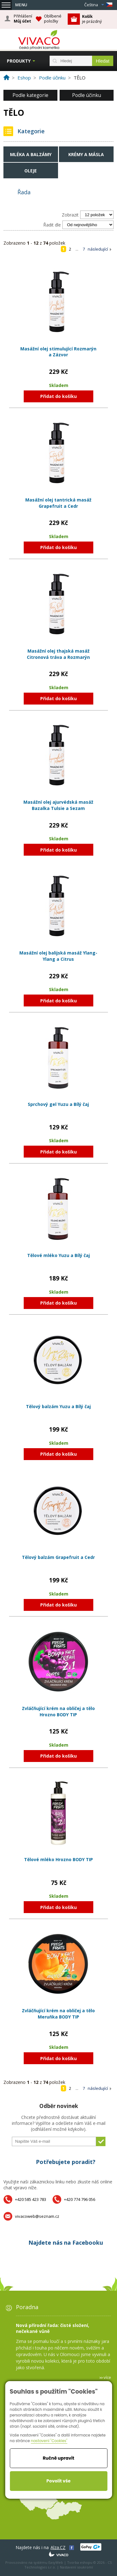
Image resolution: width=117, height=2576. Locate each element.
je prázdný (92, 19)
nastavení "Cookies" (49, 2440)
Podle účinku (86, 95)
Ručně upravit (58, 2458)
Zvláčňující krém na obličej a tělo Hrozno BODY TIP (58, 1711)
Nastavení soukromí (76, 2567)
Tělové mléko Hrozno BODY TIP (58, 1859)
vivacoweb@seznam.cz (37, 2216)
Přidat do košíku (58, 396)
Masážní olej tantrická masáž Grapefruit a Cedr (58, 503)
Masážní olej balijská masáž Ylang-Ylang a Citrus (58, 956)
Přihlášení (23, 18)
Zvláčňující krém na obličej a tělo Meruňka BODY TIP (58, 2014)
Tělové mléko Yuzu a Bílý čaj (58, 1255)
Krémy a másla (86, 154)
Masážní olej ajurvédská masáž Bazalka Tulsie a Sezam (58, 805)
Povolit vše (58, 2481)
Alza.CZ (58, 2547)
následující (98, 249)
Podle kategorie (30, 95)
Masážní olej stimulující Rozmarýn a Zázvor (58, 352)
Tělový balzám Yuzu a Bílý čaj (58, 1406)
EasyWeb (55, 2562)
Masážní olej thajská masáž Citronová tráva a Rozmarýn (58, 654)
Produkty (19, 61)
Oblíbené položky (52, 18)
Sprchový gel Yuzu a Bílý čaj (58, 1104)
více (107, 2377)
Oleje (30, 171)
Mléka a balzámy (30, 154)
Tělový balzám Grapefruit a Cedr (58, 1557)
